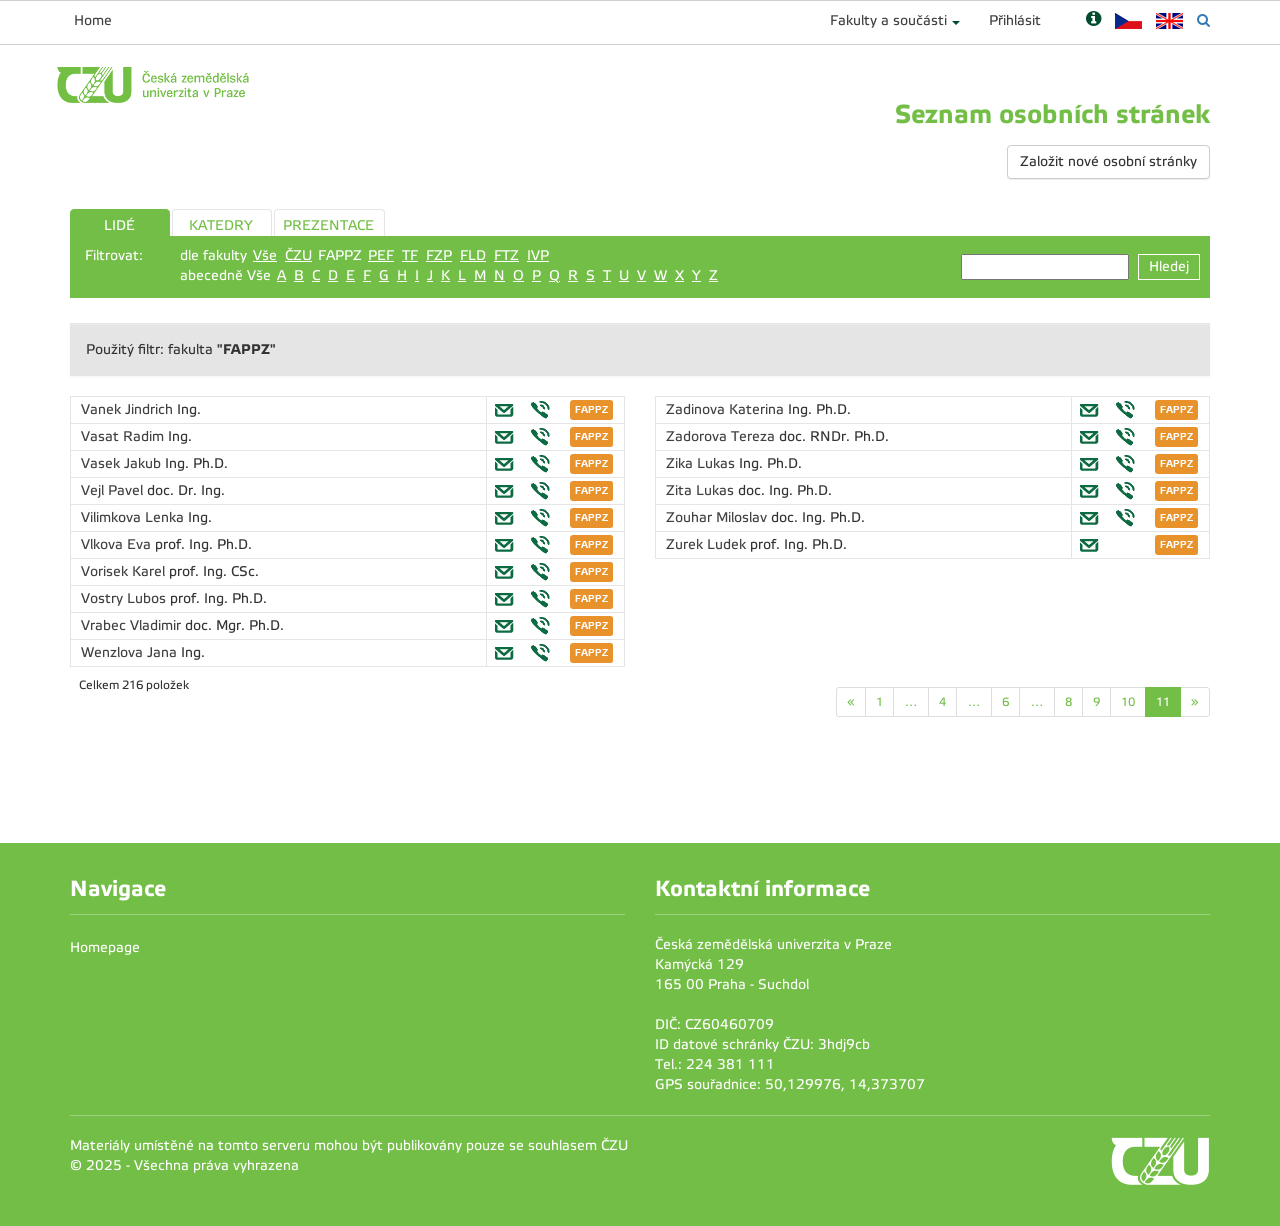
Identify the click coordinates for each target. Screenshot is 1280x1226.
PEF (381, 255)
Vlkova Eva (118, 544)
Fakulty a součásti (888, 20)
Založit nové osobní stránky (1108, 161)
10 (1128, 702)
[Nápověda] (1093, 20)
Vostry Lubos (125, 598)
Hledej (1169, 266)
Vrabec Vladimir (133, 625)
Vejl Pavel (114, 490)
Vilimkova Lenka (134, 517)
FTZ (506, 255)
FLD (473, 255)
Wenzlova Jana (131, 652)
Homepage (105, 947)
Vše (265, 255)
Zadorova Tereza (722, 436)
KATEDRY (221, 225)
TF (410, 255)
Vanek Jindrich (129, 409)
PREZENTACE (328, 225)
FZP (439, 255)
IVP (538, 255)
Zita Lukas (702, 490)
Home (93, 20)
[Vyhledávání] (1203, 20)
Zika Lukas (702, 463)
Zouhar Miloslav (718, 517)
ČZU (298, 255)
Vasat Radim (124, 436)
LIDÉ (119, 225)
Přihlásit (1015, 20)
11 (1163, 702)
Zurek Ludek (708, 544)
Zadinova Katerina (727, 409)
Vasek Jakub (123, 463)
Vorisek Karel (125, 571)
